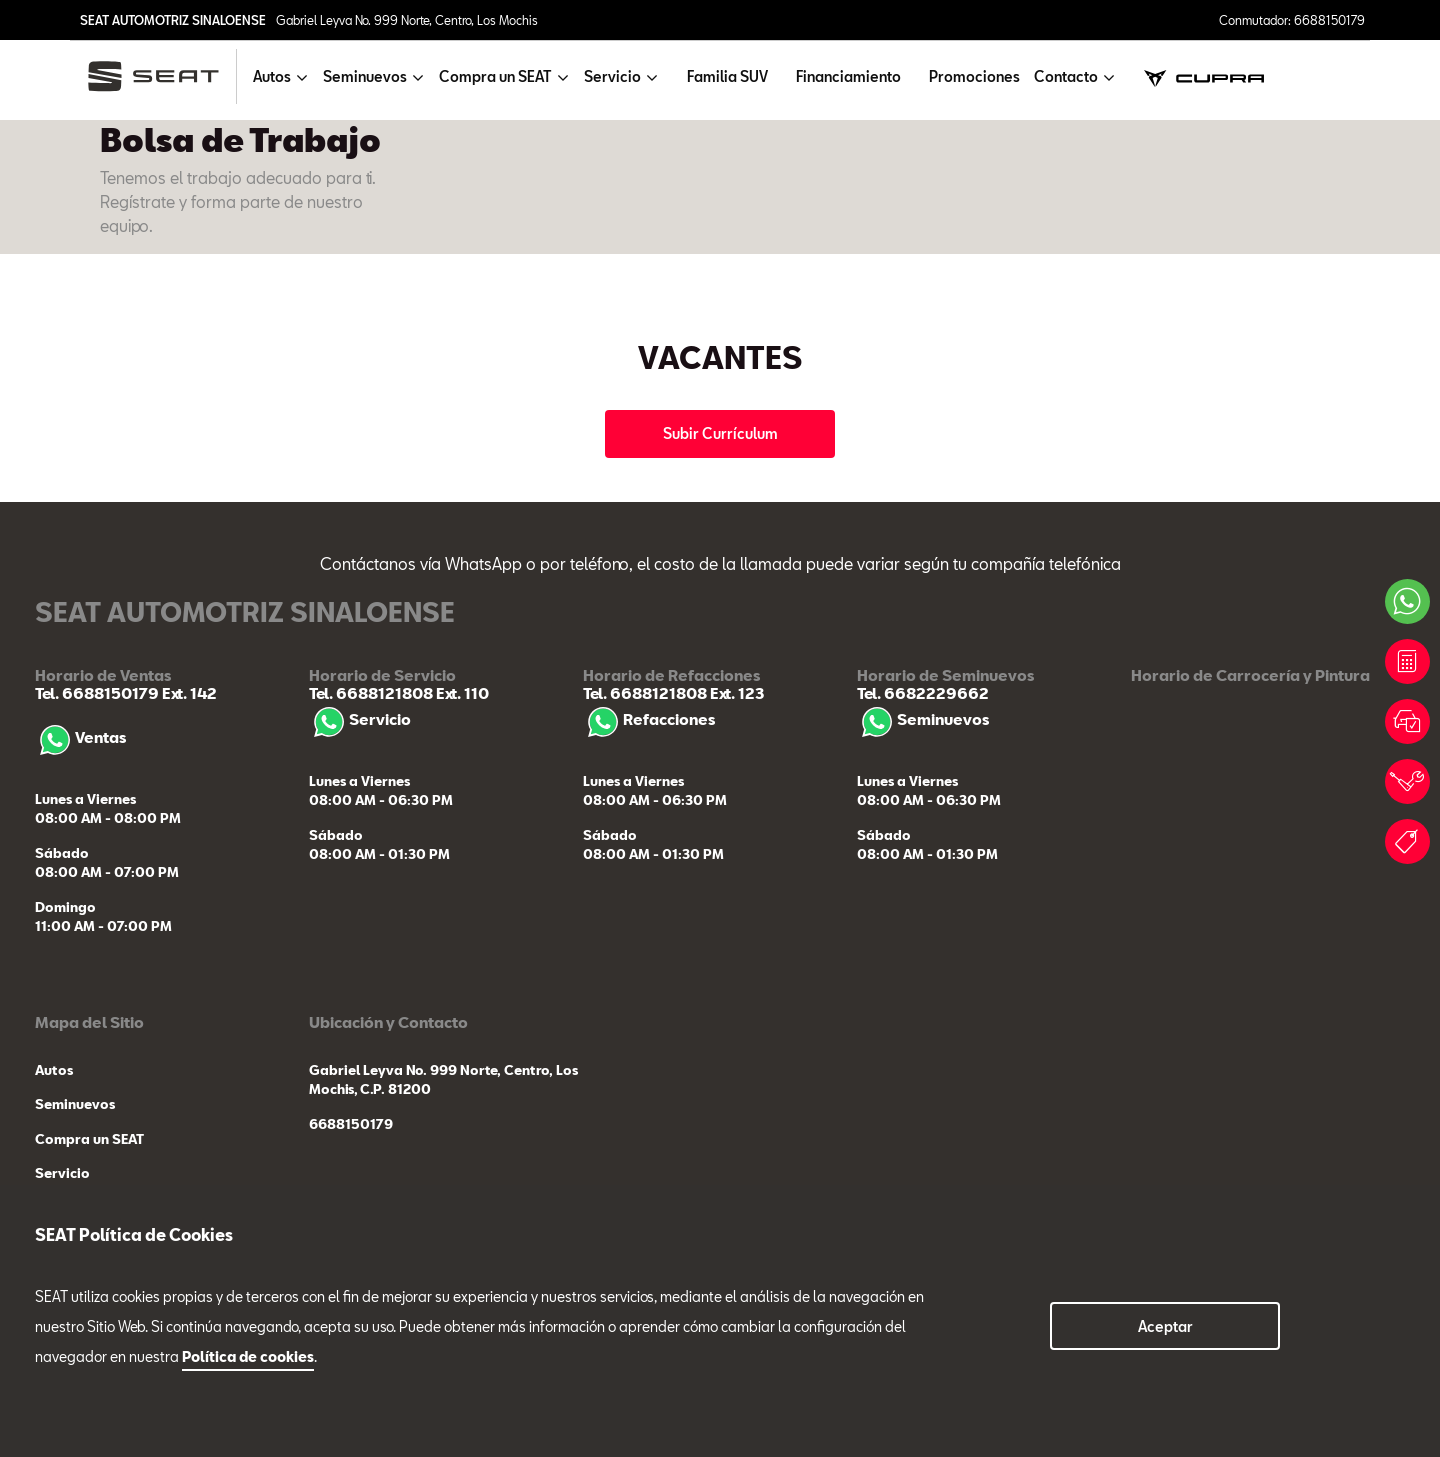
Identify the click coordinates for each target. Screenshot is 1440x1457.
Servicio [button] (612, 76)
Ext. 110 (461, 693)
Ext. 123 (736, 693)
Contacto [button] (1066, 76)
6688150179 (351, 1124)
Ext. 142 (188, 693)
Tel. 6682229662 (923, 693)
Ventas (80, 737)
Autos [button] (272, 76)
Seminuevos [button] (365, 76)
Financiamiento (848, 76)
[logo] (161, 76)
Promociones (974, 76)
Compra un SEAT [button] (495, 76)
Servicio (360, 719)
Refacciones (649, 719)
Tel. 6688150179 (97, 693)
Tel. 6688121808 (371, 693)
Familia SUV (727, 76)
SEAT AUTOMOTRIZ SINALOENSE (173, 20)
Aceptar (1165, 1326)
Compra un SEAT (89, 1139)
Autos (54, 1070)
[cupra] (1204, 76)
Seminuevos (923, 719)
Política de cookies (248, 1356)
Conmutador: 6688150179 (1292, 20)
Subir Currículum (720, 433)
